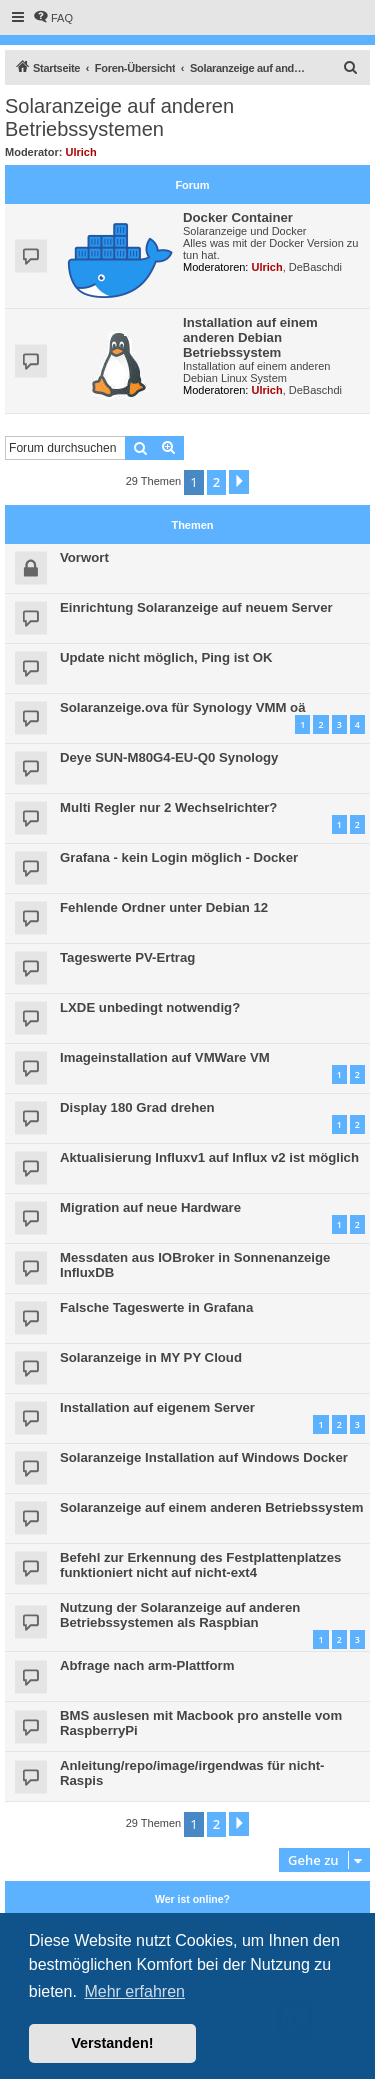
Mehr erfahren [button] (134, 1991)
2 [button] (216, 482)
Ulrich (81, 152)
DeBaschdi (315, 267)
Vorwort (84, 557)
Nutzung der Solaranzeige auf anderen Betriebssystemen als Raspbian (180, 1615)
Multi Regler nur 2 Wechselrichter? (168, 807)
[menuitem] (53, 18)
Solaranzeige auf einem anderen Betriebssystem (211, 1507)
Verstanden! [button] (112, 2043)
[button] (239, 482)
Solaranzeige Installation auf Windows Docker (204, 1457)
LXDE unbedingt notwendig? (150, 1007)
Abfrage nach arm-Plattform (147, 1665)
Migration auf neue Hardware (150, 1207)
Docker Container (238, 217)
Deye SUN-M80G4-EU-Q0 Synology (169, 757)
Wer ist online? (192, 1899)
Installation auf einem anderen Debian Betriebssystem (250, 337)
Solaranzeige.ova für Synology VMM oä (182, 707)
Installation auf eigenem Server (157, 1407)
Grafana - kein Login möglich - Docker (179, 857)
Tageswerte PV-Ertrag (127, 957)
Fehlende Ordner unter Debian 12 (164, 907)
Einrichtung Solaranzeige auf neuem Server (196, 607)
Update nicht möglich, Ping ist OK (166, 657)
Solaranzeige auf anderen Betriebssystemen (119, 117)
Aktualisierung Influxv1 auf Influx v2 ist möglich (209, 1157)
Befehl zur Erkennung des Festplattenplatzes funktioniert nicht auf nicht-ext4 (200, 1565)
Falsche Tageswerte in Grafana (156, 1307)
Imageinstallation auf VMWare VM (165, 1057)
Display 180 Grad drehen (137, 1107)
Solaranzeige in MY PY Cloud (151, 1357)
